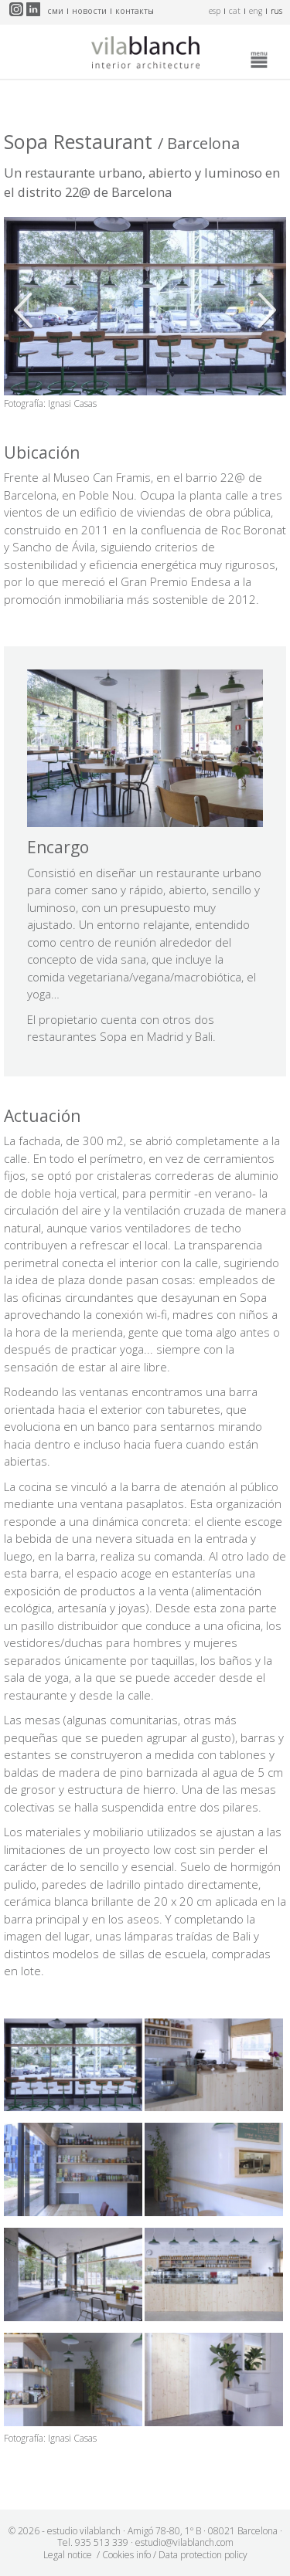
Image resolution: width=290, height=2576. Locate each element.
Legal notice (67, 2554)
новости (89, 10)
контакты (134, 10)
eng (255, 10)
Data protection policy (203, 2554)
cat (235, 10)
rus (276, 10)
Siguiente (262, 310)
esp (214, 10)
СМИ (55, 10)
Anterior (27, 310)
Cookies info (126, 2554)
